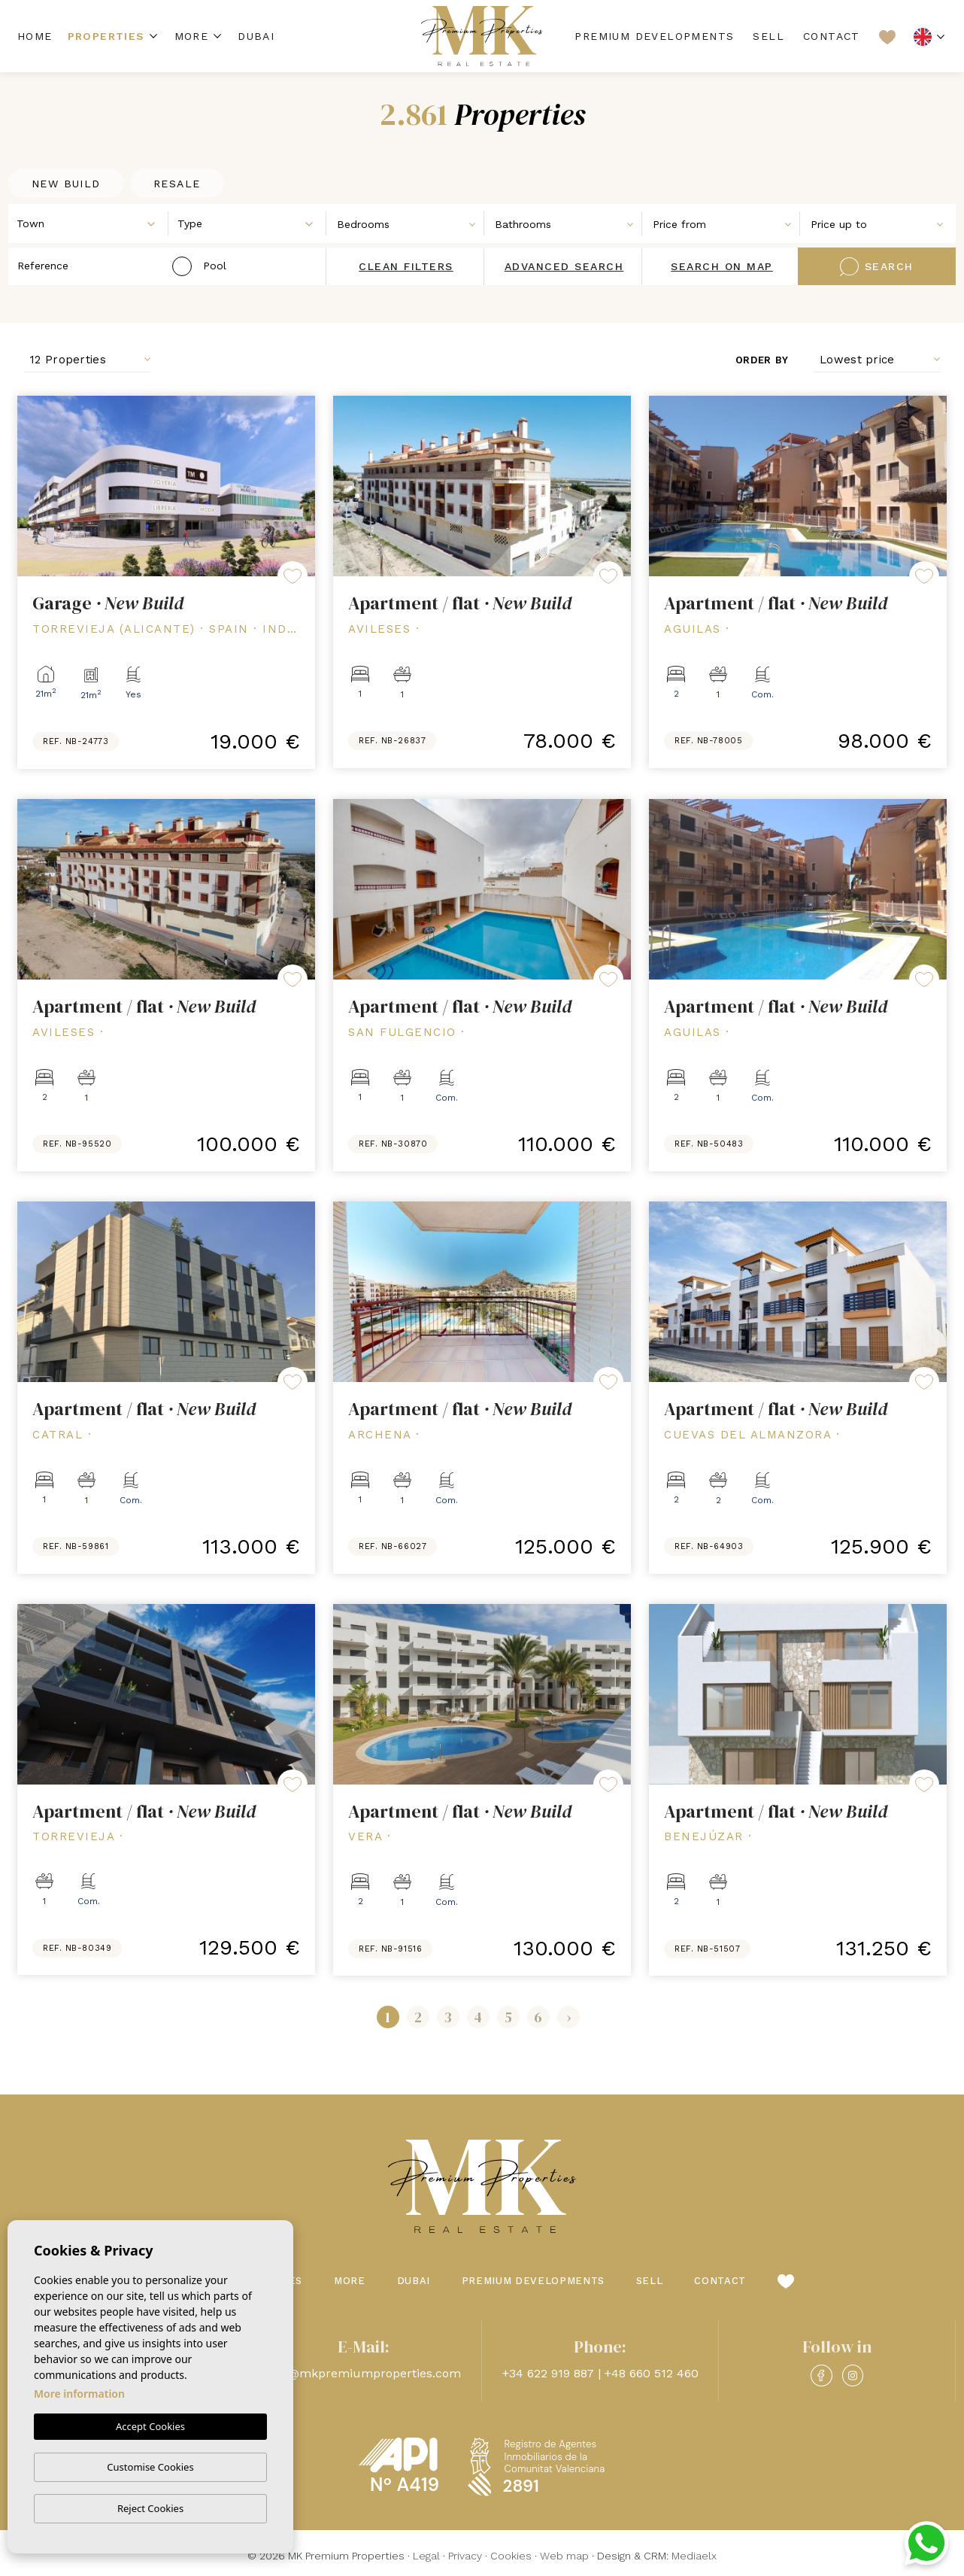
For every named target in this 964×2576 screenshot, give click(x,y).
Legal (426, 2556)
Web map (564, 2556)
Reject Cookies (150, 2508)
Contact (831, 36)
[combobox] (88, 223)
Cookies (511, 2556)
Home (35, 36)
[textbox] (92, 223)
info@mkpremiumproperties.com (363, 2373)
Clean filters (406, 266)
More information (79, 2394)
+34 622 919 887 (548, 2373)
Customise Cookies (150, 2467)
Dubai (256, 36)
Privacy (465, 2556)
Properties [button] (106, 36)
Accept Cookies (150, 2427)
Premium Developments (654, 36)
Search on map (722, 266)
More (191, 36)
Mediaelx (694, 2556)
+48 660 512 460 (652, 2373)
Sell (768, 36)
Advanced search (564, 266)
